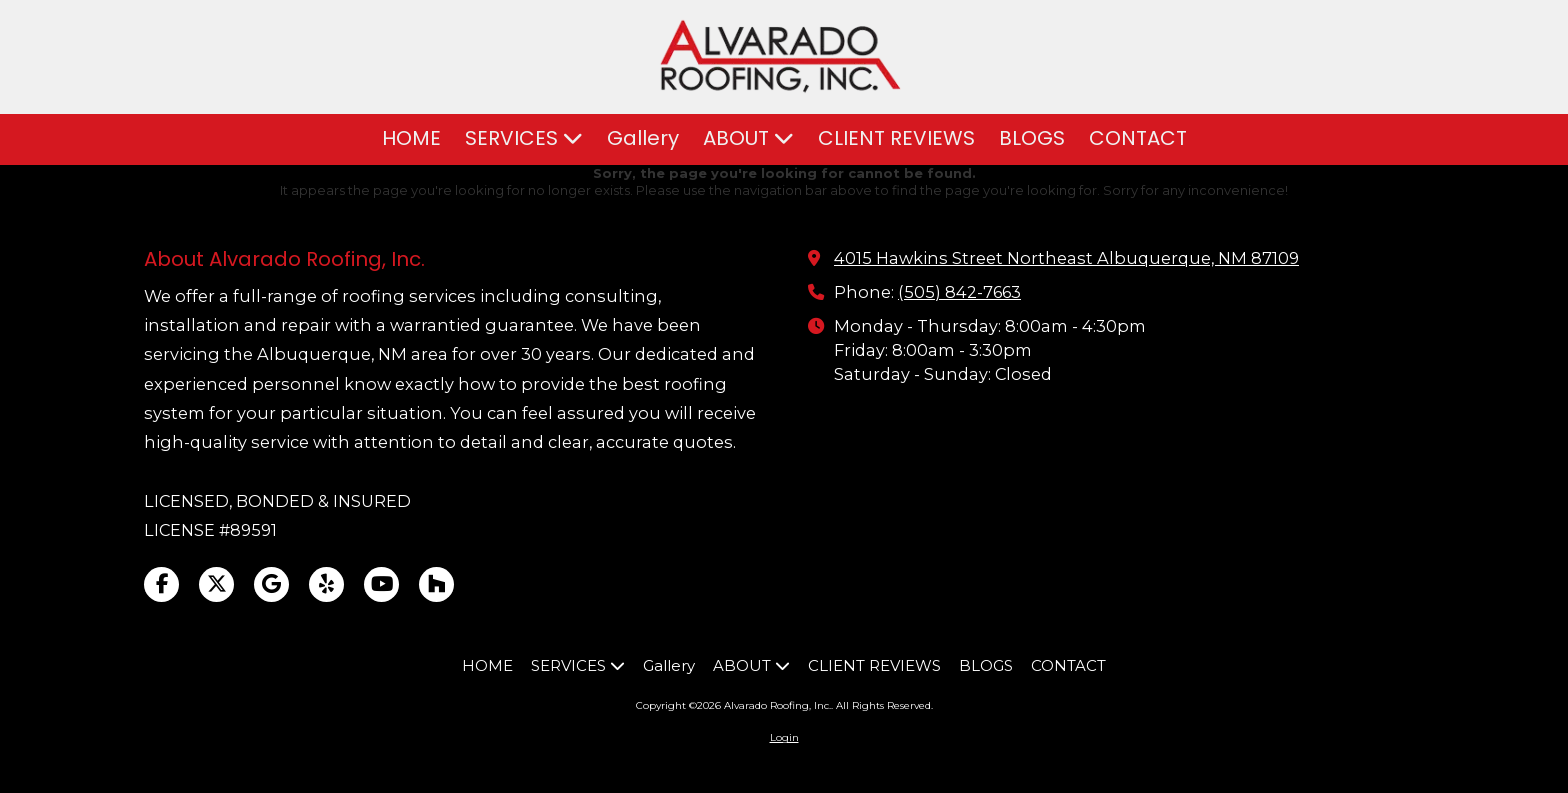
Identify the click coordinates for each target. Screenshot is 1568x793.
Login (784, 737)
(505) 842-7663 (959, 292)
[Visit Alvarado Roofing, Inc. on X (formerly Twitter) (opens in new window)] (216, 584)
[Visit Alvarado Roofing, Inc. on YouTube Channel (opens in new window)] (381, 584)
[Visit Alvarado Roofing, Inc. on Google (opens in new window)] (271, 584)
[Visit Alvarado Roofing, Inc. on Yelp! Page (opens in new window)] (326, 584)
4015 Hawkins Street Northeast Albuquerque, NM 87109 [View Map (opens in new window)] (1066, 258)
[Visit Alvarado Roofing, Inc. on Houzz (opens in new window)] (436, 584)
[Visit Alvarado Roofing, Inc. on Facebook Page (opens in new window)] (161, 584)
